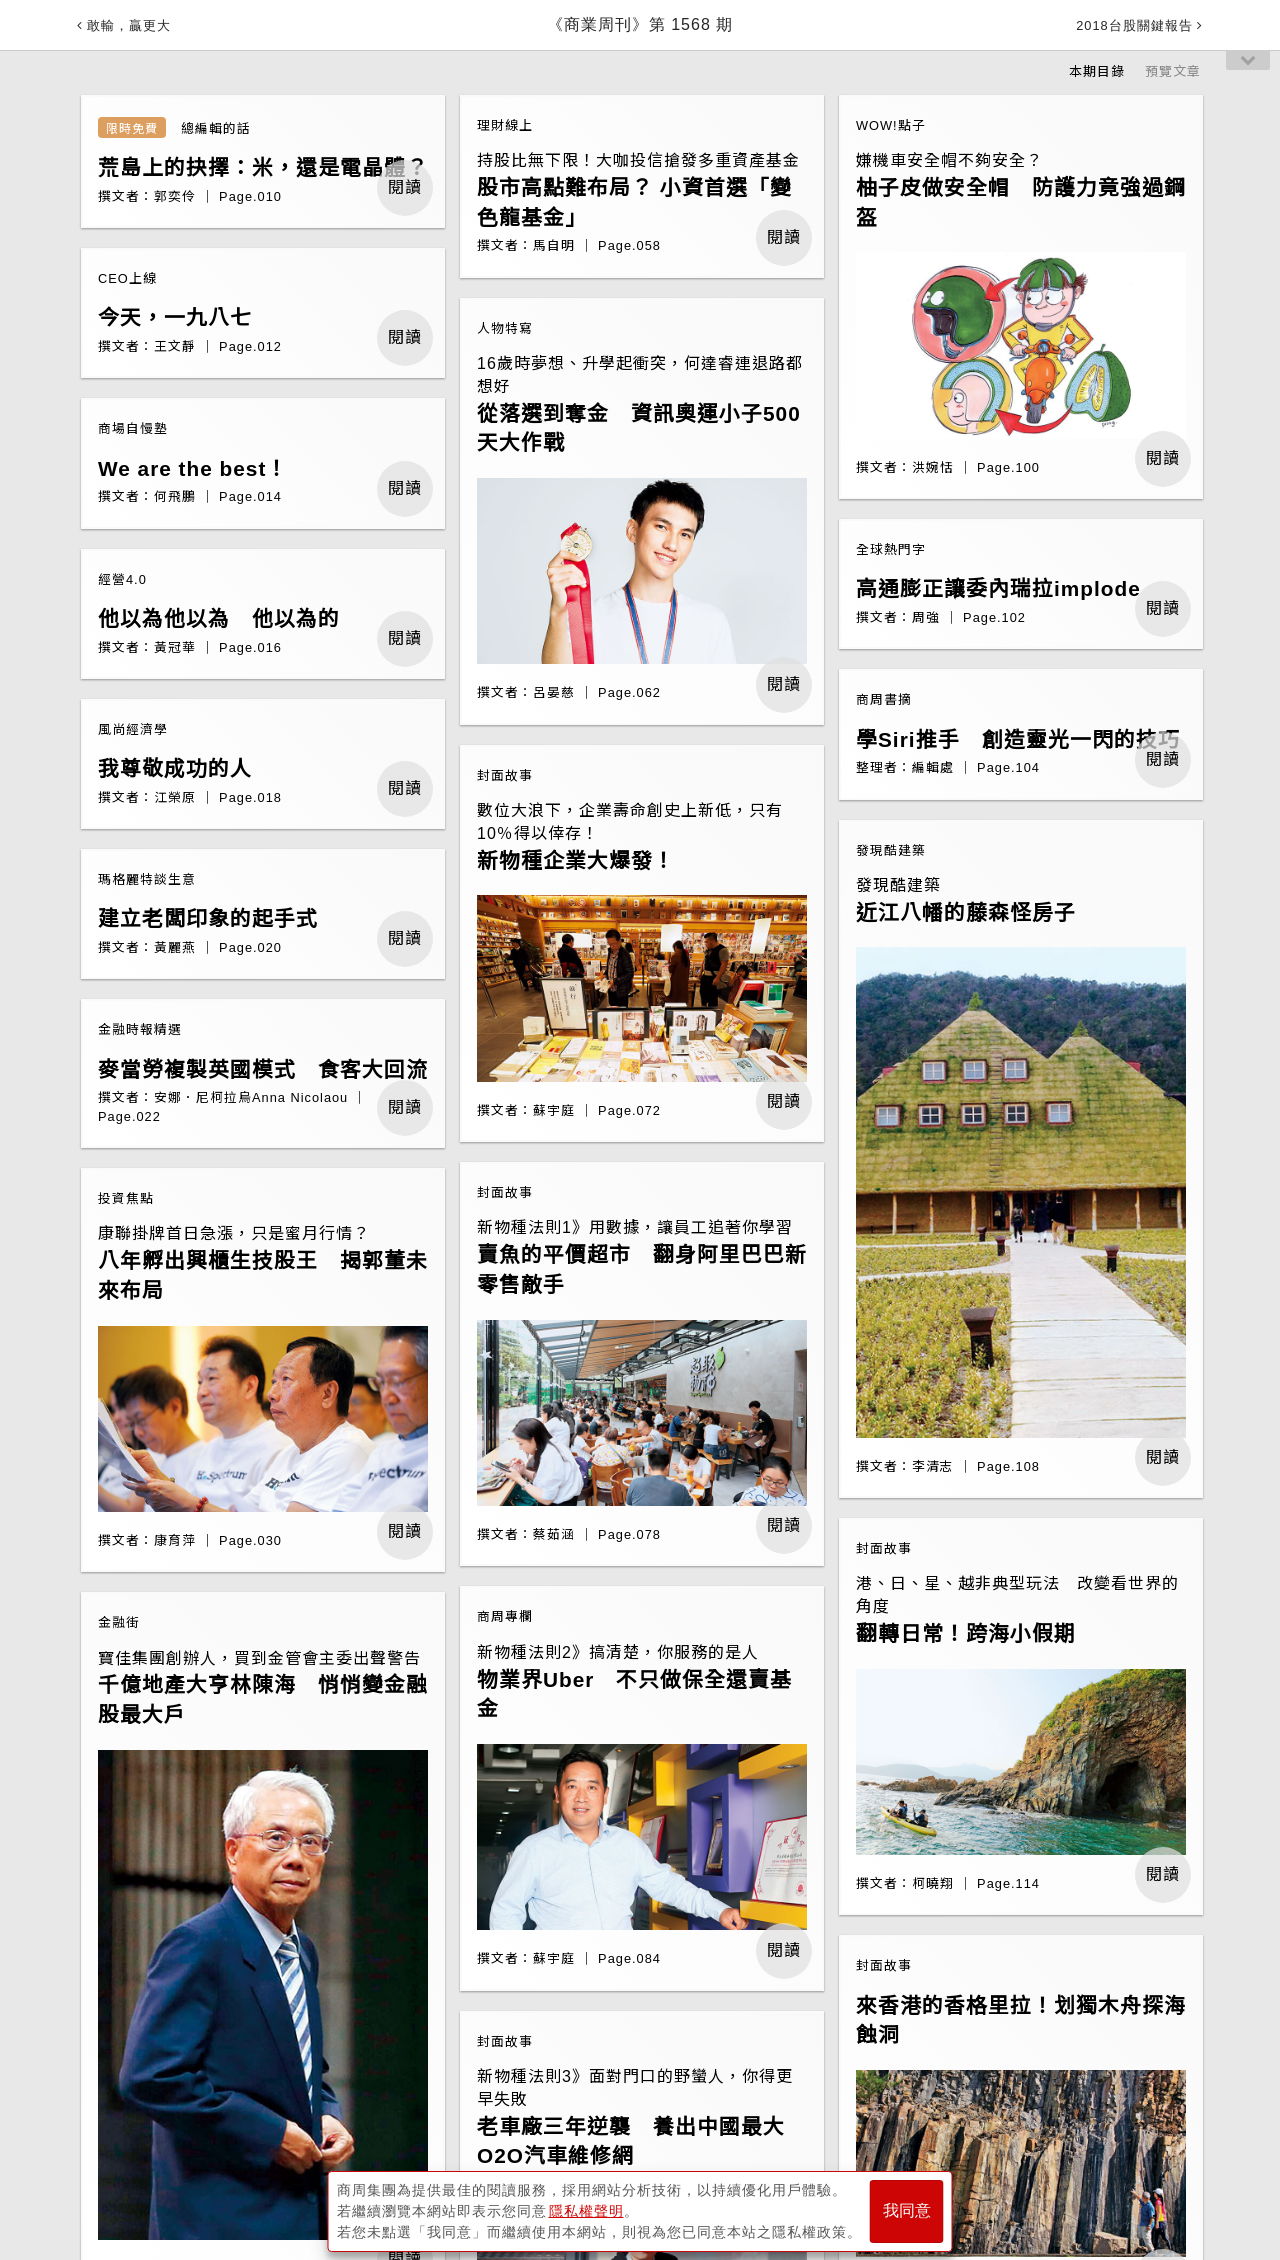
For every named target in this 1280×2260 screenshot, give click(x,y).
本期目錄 (1097, 71)
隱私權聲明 (586, 2211)
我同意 (907, 2211)
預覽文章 (1173, 71)
